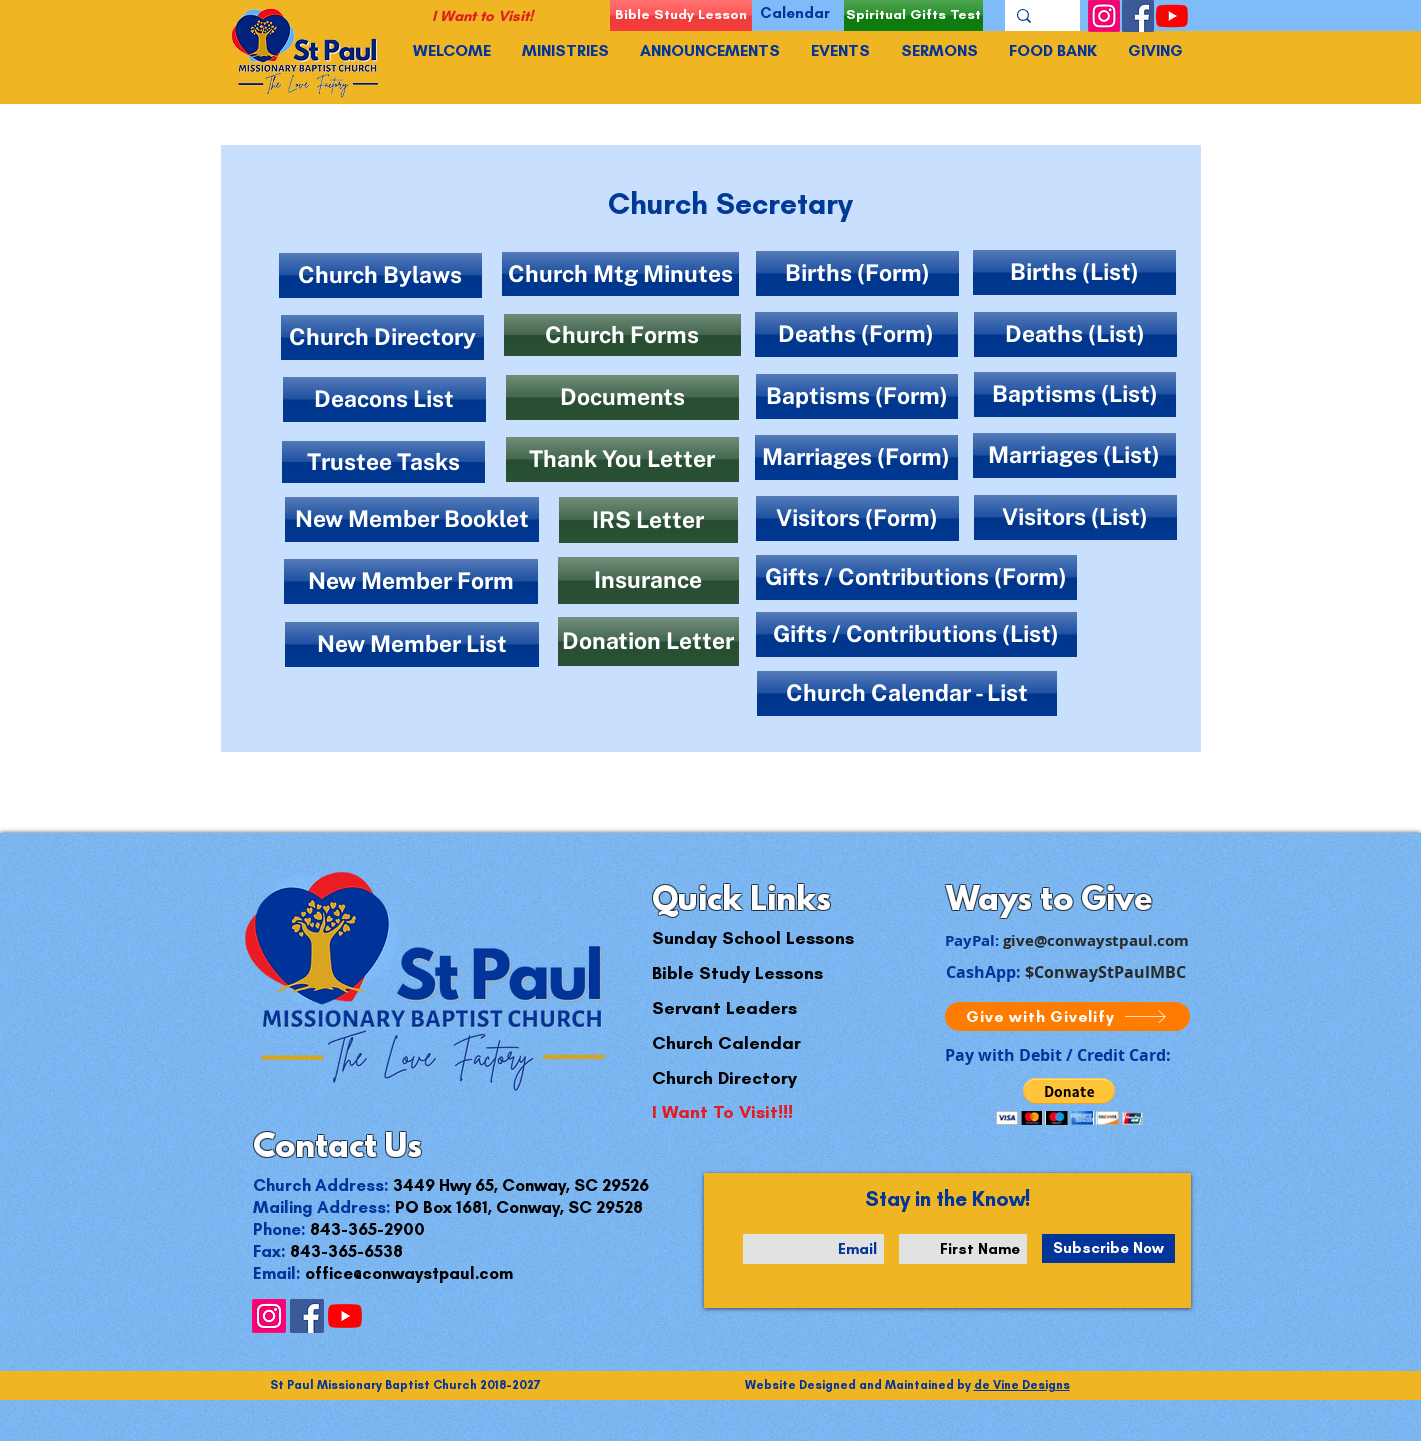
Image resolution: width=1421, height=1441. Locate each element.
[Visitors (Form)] (857, 518)
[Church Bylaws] (380, 275)
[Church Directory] (382, 337)
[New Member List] (412, 644)
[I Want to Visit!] (482, 16)
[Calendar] (795, 13)
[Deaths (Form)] (856, 334)
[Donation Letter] (648, 641)
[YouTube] (1172, 16)
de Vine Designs (1022, 1385)
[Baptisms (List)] (1075, 394)
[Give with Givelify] (1067, 1016)
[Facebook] (1138, 16)
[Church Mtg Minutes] (620, 274)
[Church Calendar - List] (907, 693)
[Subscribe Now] (1108, 1248)
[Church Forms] (622, 335)
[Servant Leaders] (724, 1008)
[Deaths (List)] (1075, 334)
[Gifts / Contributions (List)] (916, 634)
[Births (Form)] (857, 273)
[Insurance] (648, 580)
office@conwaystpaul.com (409, 1273)
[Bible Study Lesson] (681, 15)
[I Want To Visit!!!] (722, 1112)
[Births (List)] (1074, 272)
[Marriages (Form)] (856, 457)
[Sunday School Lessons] (753, 938)
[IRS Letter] (648, 520)
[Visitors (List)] (1075, 517)
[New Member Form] (411, 581)
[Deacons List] (384, 399)
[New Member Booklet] (412, 519)
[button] (1069, 1101)
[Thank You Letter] (622, 459)
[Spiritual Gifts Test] (913, 15)
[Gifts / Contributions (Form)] (916, 577)
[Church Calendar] (726, 1043)
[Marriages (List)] (1074, 455)
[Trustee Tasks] (383, 462)
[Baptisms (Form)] (857, 396)
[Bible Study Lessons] (737, 973)
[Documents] (622, 397)
